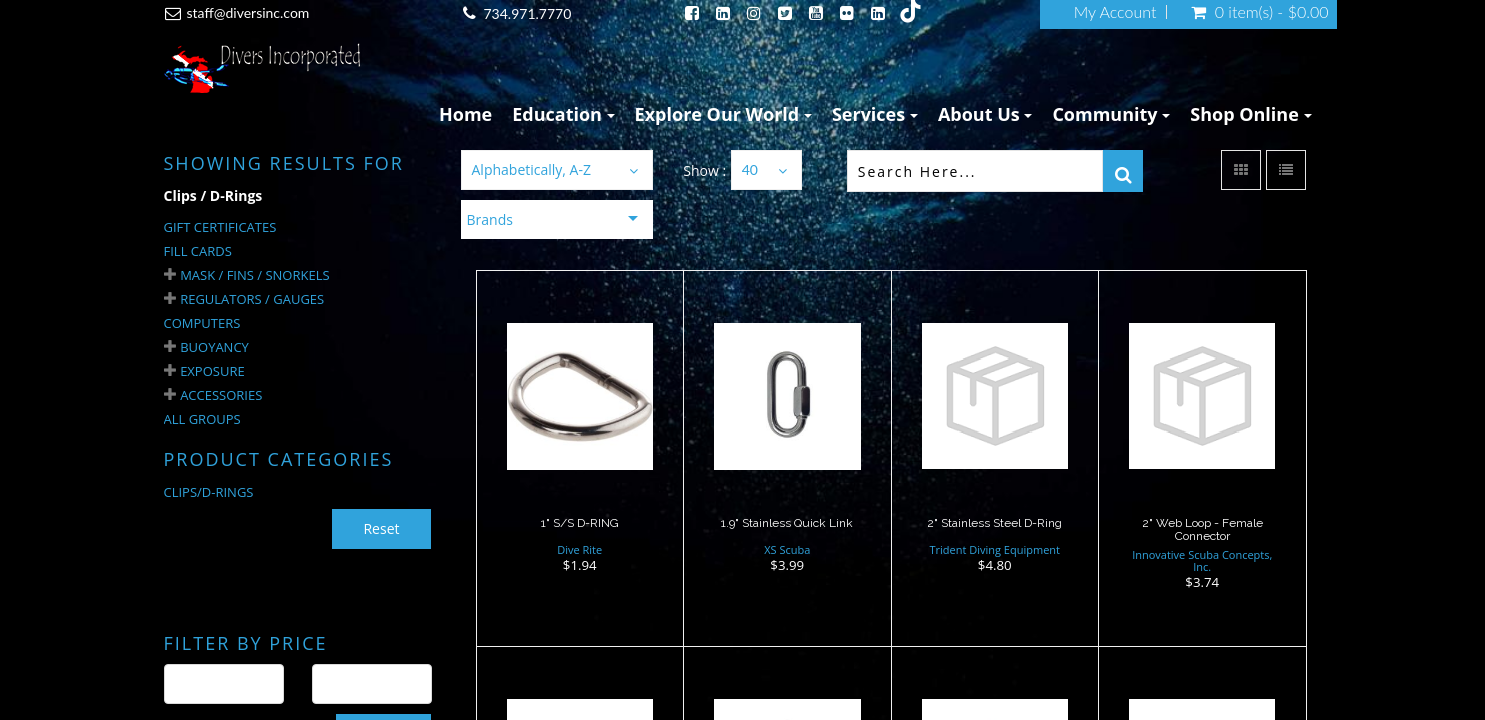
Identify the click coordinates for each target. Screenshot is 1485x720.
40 (750, 169)
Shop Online (1250, 114)
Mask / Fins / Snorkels (254, 275)
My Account (1115, 12)
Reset (381, 528)
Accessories (221, 395)
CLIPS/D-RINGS (209, 492)
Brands (490, 219)
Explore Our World (723, 114)
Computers (202, 323)
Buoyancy (214, 347)
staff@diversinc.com (248, 12)
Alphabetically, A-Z (531, 169)
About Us (985, 114)
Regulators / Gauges (252, 299)
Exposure (212, 371)
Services (875, 114)
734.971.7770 (527, 13)
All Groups (202, 419)
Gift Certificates (220, 227)
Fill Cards (198, 251)
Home (465, 114)
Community (1111, 114)
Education (563, 114)
